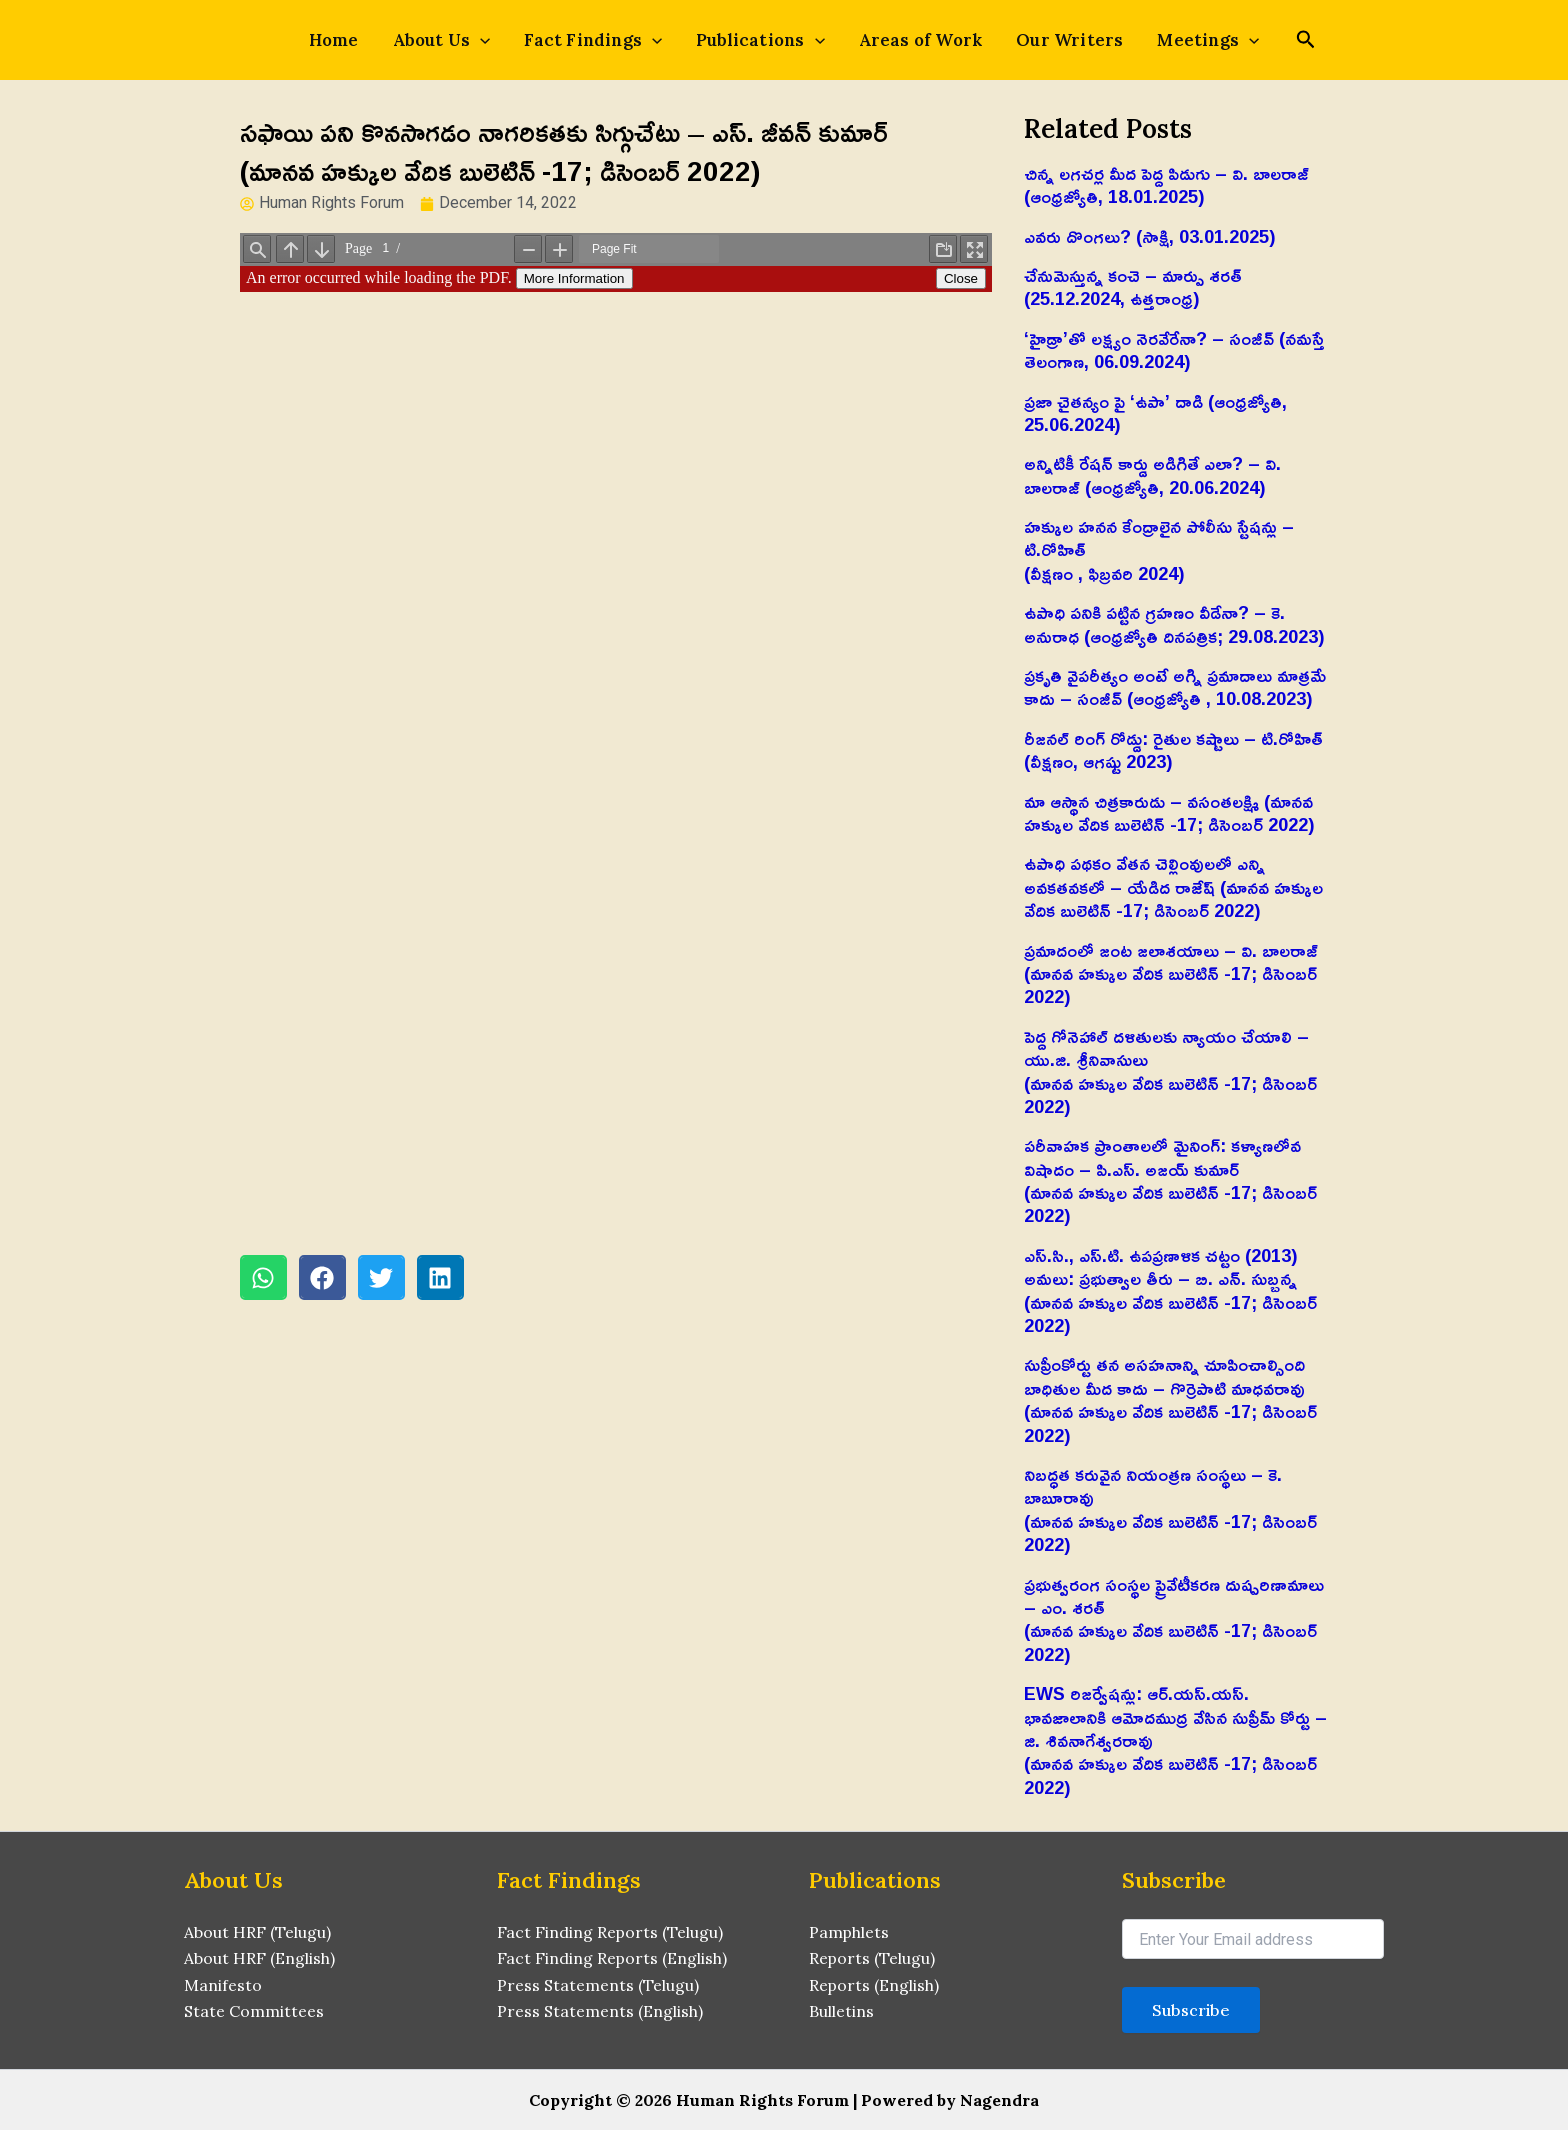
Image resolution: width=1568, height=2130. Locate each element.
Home (352, 40)
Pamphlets (849, 1932)
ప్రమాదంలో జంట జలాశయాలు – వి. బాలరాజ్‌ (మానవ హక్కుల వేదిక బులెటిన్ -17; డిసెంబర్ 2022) (1171, 973)
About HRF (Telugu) (257, 1932)
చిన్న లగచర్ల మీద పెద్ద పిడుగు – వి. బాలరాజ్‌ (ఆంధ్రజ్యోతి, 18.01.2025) (1166, 184)
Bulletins (841, 2011)
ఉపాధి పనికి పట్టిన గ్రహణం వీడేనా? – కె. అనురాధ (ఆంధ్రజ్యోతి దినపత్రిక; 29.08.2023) (1174, 623)
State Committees (254, 2011)
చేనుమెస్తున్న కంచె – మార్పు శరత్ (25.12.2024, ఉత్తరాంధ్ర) (1133, 286)
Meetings (1191, 40)
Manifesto (223, 1985)
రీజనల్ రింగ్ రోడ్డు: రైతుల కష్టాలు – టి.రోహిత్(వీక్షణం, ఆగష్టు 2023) (1173, 749)
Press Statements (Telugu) (598, 1985)
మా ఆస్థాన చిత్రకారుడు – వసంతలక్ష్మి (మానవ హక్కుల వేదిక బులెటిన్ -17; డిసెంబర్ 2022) (1169, 812)
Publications (760, 40)
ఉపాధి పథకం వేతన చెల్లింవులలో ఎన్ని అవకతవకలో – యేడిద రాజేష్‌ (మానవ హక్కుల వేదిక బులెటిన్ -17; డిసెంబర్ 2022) (1173, 886)
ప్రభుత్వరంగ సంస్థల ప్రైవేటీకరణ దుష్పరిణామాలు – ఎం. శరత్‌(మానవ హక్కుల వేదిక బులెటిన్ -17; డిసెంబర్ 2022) (1174, 1619)
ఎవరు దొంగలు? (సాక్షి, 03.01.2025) (1150, 236)
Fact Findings (599, 40)
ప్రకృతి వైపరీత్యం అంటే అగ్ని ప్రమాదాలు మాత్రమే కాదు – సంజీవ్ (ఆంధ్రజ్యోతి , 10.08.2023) (1175, 686)
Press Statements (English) (600, 2011)
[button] (263, 1277)
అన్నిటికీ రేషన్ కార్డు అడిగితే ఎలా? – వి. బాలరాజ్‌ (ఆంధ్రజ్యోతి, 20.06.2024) (1152, 474)
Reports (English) (874, 1985)
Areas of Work (915, 40)
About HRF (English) (259, 1958)
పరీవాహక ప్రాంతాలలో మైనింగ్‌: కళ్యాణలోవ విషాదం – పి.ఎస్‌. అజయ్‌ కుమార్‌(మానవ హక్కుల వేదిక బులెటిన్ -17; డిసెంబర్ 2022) (1170, 1180)
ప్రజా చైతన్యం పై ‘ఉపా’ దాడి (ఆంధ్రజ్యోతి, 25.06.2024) (1155, 412)
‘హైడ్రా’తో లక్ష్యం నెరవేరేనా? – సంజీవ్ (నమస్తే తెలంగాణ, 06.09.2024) (1174, 349)
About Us (454, 40)
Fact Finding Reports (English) (612, 1958)
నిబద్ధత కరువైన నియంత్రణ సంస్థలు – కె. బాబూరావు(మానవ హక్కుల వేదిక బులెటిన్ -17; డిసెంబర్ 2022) (1170, 1509)
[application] (492, 40)
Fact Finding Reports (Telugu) (610, 1932)
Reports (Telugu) (872, 1958)
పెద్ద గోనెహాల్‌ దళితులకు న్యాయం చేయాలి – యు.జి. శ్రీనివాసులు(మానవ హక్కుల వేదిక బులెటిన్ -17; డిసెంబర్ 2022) (1170, 1071)
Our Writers (1057, 40)
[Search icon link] (1285, 41)
